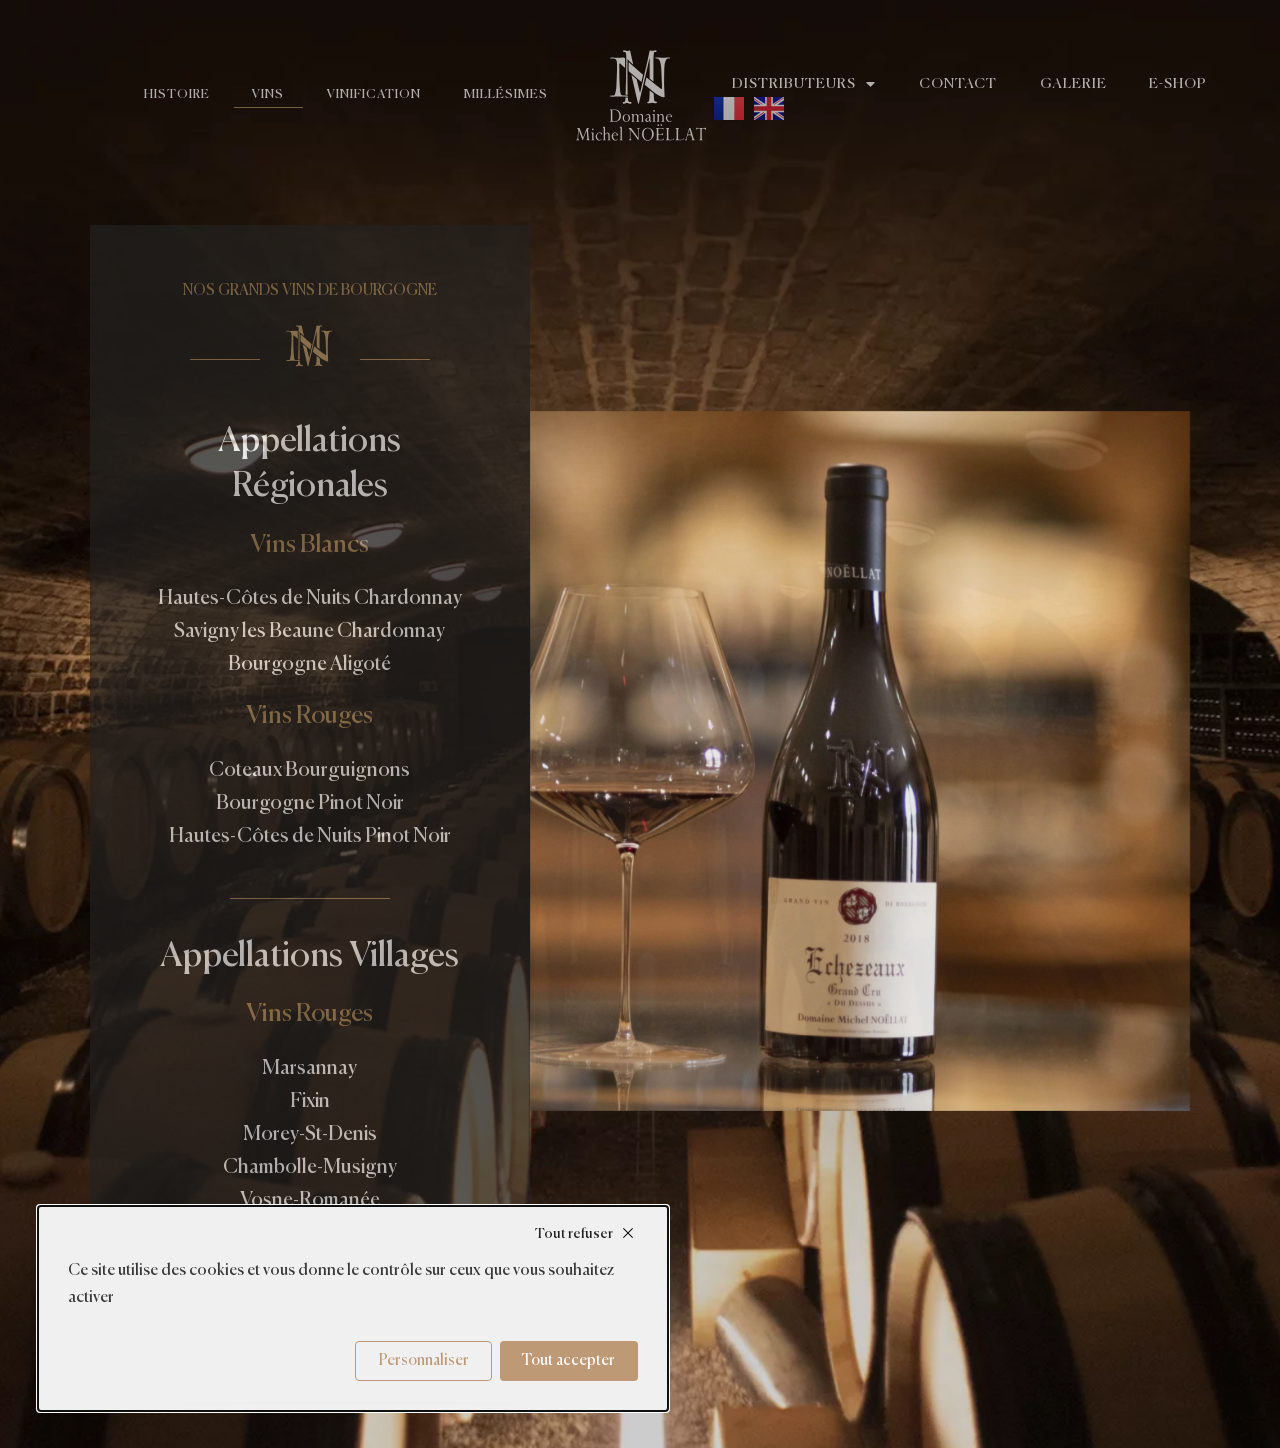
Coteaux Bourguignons (309, 770)
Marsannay (309, 1068)
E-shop (1201, 83)
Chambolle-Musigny (310, 1167)
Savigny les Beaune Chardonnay (309, 631)
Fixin (310, 1101)
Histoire (161, 94)
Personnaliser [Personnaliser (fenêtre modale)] (424, 1360)
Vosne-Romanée (310, 1200)
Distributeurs (807, 84)
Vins (258, 94)
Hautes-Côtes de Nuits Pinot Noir (310, 836)
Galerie (1090, 83)
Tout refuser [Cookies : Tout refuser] (574, 1234)
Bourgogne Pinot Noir (310, 803)
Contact (968, 83)
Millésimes (504, 94)
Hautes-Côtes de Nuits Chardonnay (310, 598)
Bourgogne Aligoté (309, 664)
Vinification (368, 94)
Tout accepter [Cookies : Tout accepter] (568, 1360)
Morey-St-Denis (310, 1134)
